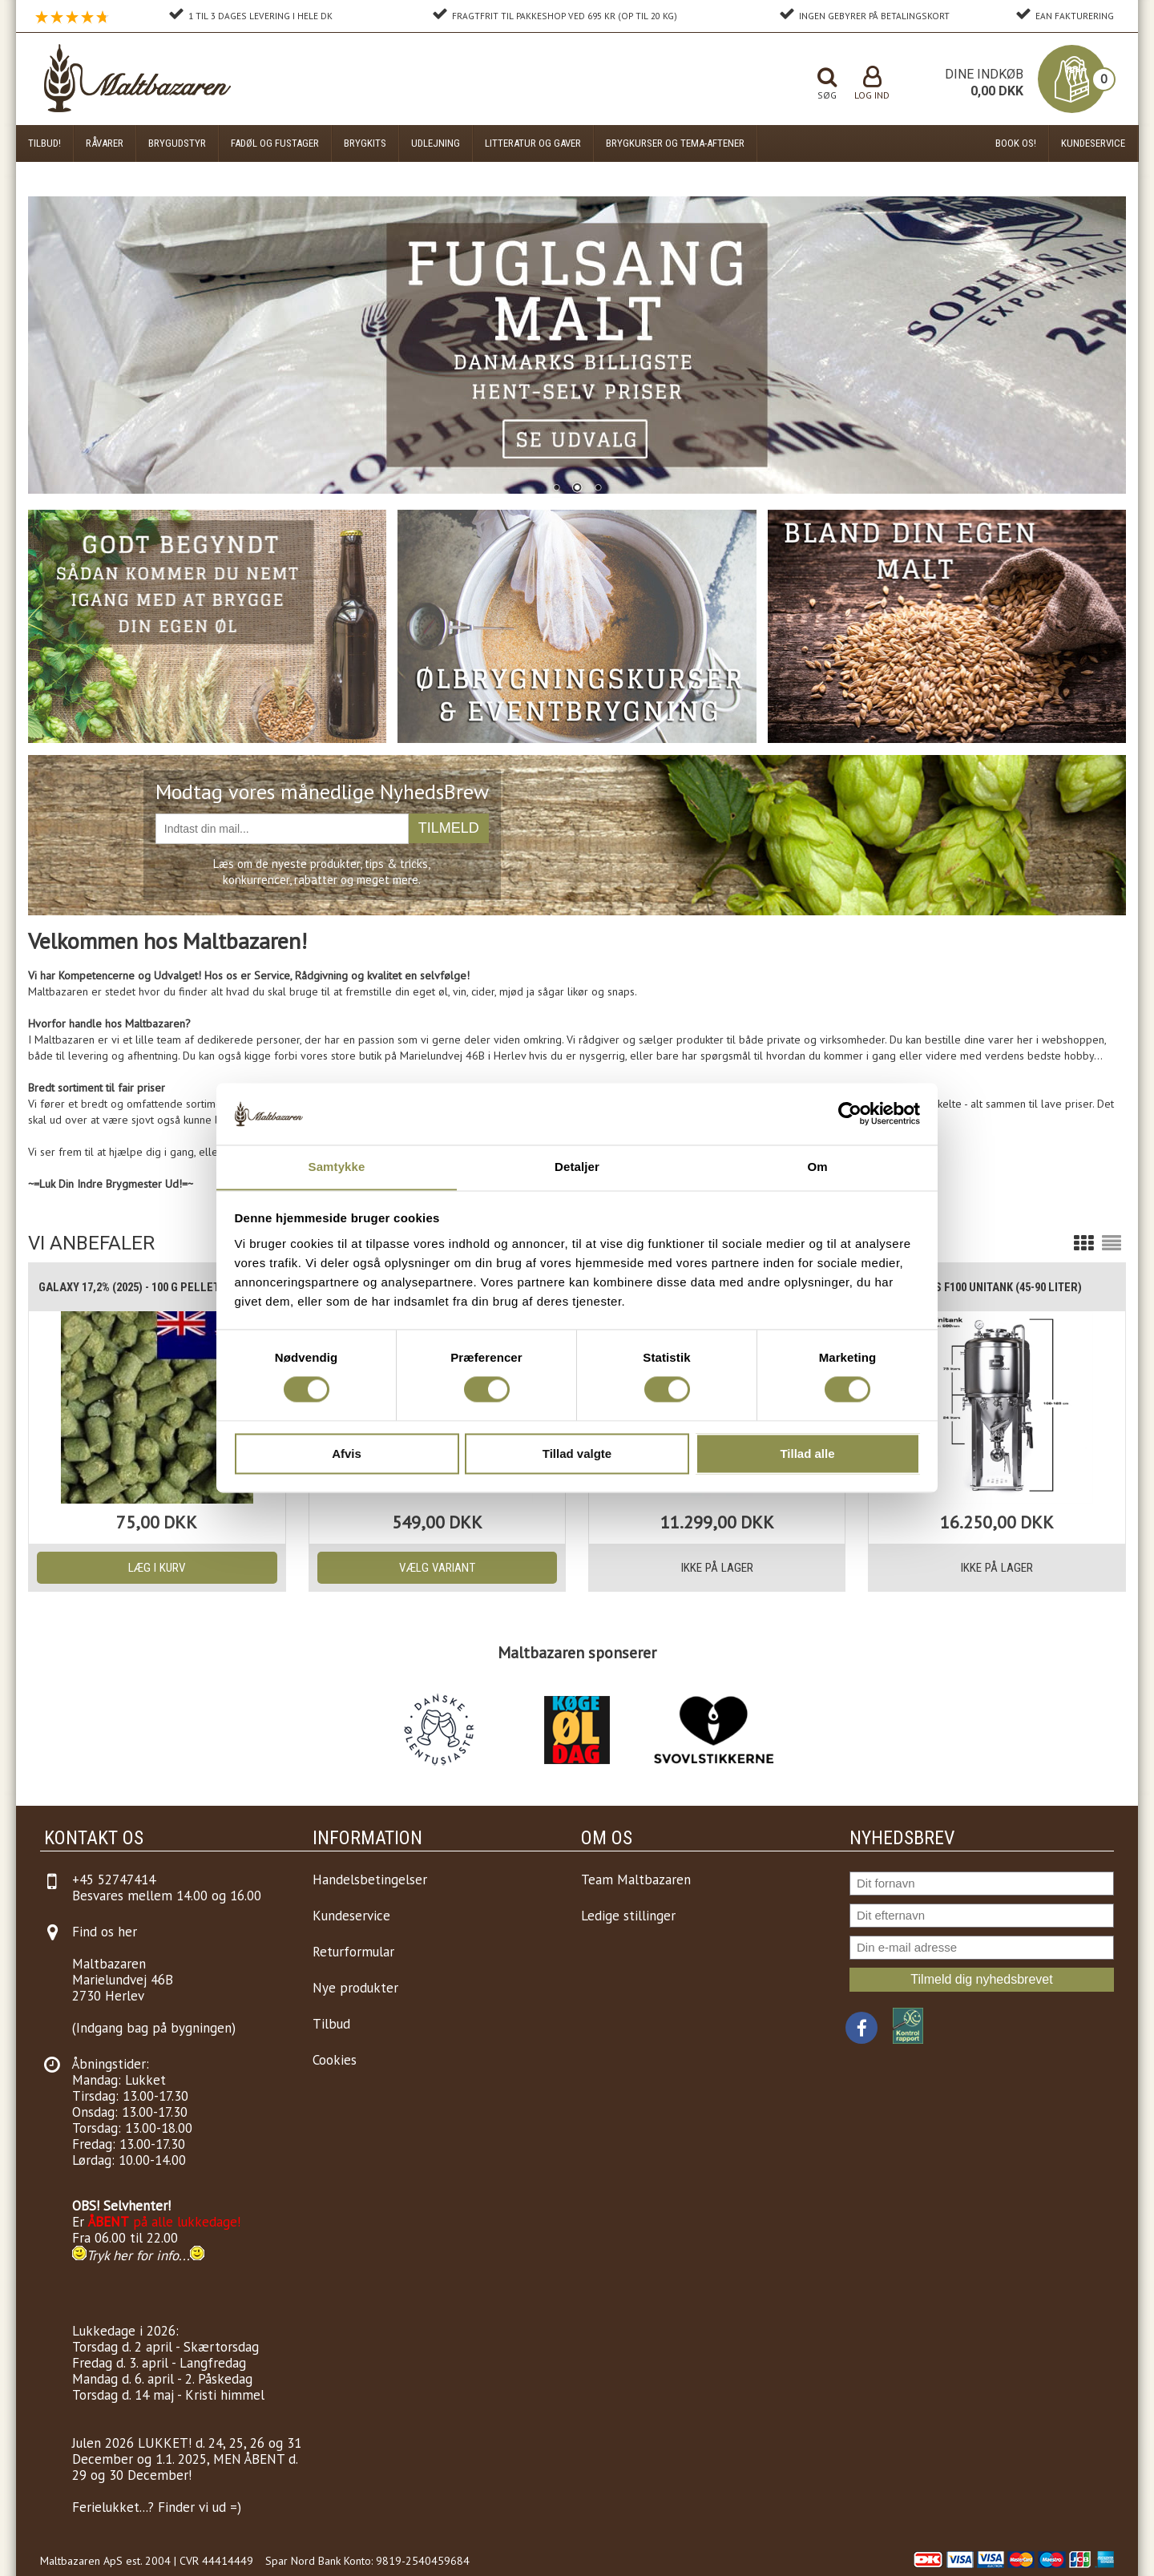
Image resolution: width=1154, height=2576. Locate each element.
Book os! (1015, 143)
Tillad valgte (577, 1454)
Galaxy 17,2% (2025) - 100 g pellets (140, 1287)
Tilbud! (44, 143)
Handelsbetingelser (370, 1879)
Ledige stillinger (628, 1915)
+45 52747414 (113, 1879)
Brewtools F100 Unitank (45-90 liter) (988, 1287)
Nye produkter (355, 1988)
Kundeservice (1093, 143)
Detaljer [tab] (577, 1166)
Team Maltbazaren (636, 1879)
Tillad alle (807, 1454)
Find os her (104, 1931)
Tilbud (331, 2024)
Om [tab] (817, 1166)
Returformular (353, 1951)
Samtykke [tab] (337, 1166)
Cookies (335, 2060)
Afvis (346, 1454)
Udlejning (435, 143)
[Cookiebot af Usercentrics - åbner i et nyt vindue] (850, 1113)
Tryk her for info (133, 2255)
